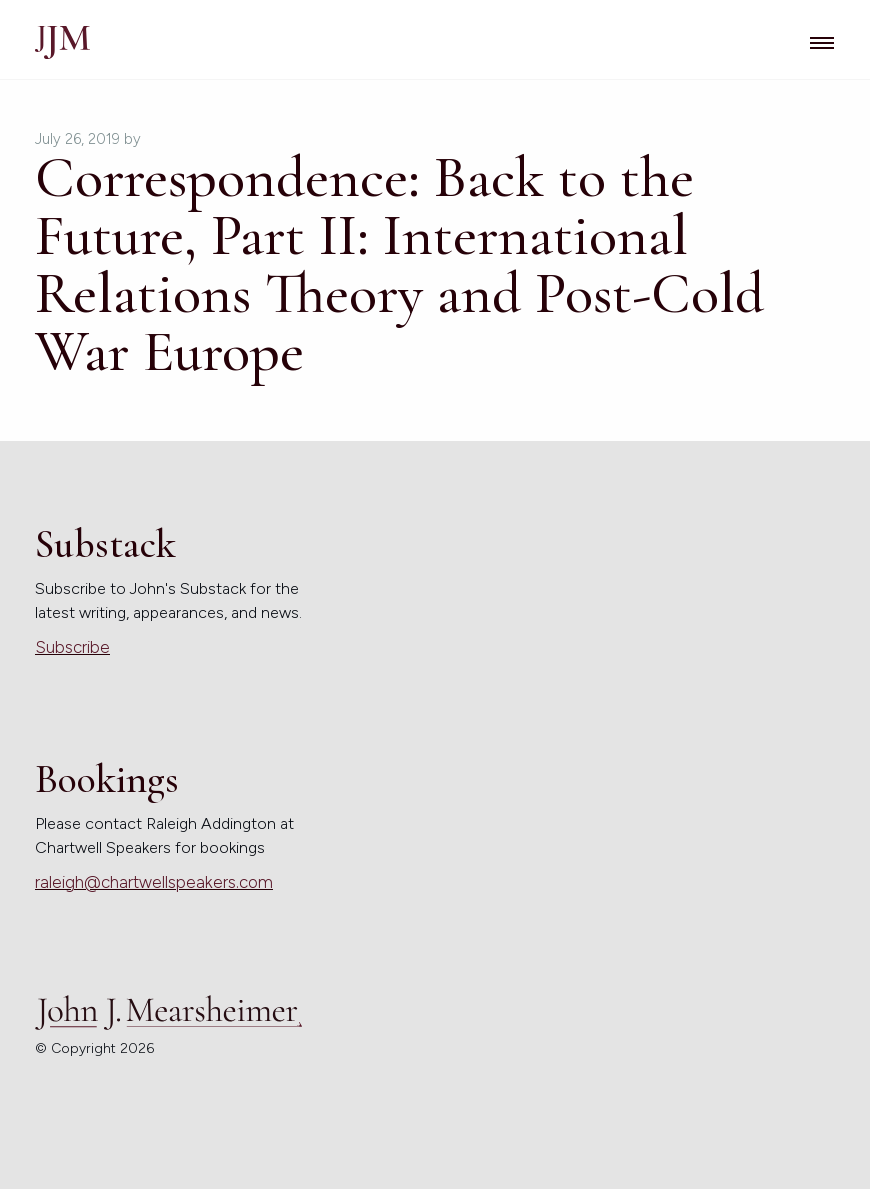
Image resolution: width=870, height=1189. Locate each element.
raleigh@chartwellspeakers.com (154, 882)
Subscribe (72, 647)
